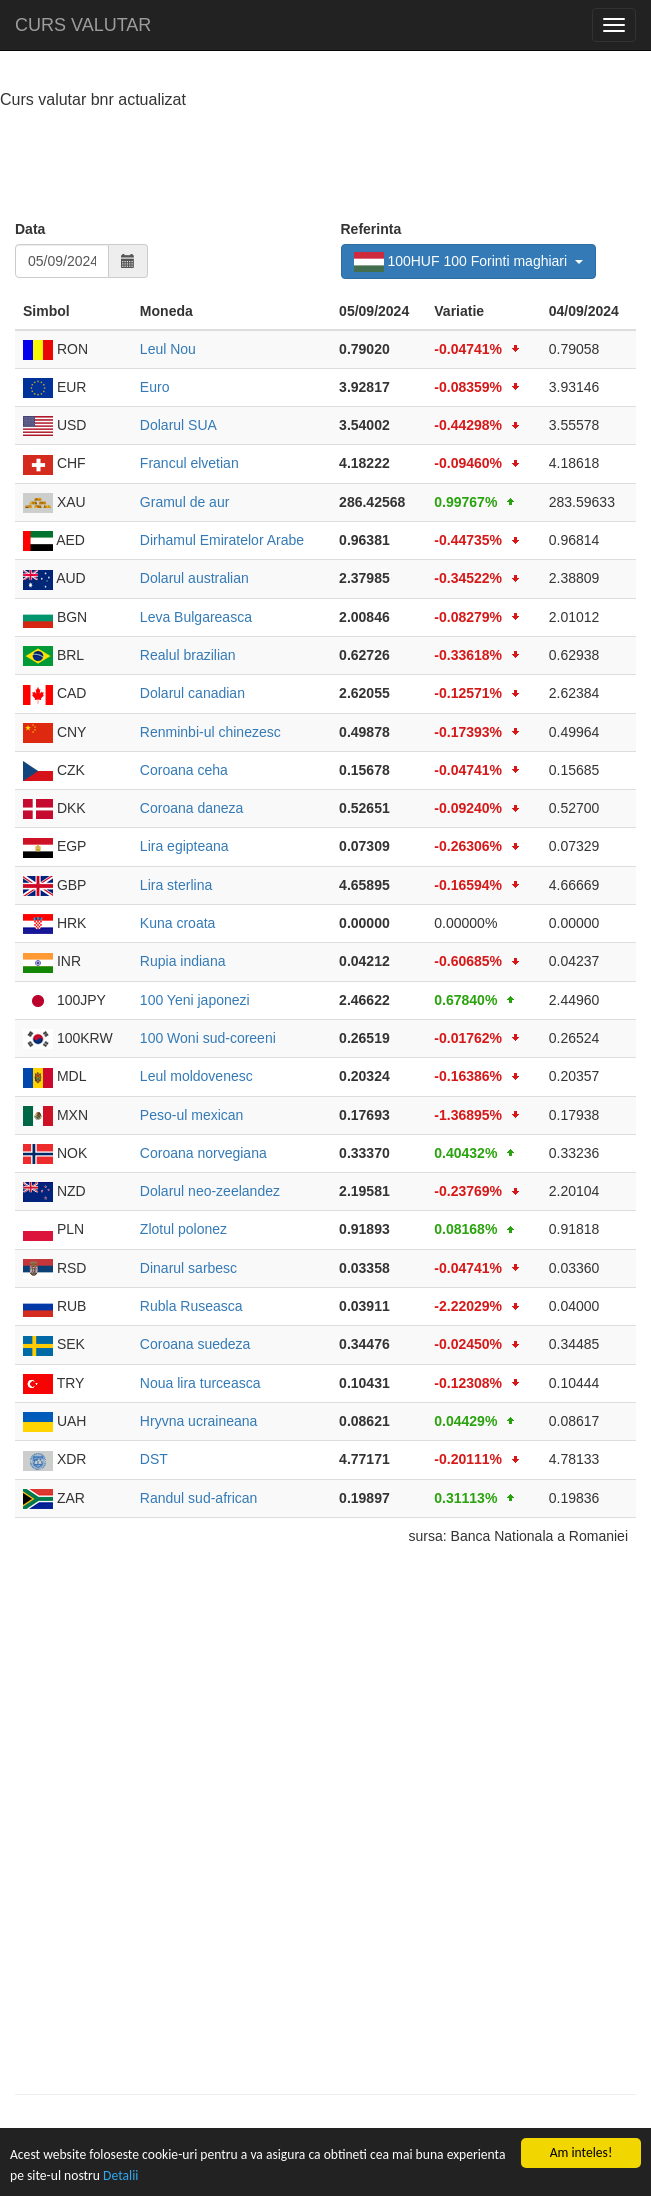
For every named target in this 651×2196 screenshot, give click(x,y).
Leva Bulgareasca (196, 617)
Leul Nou (168, 349)
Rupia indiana (183, 961)
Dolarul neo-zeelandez (210, 1191)
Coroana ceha (184, 770)
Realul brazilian (188, 655)
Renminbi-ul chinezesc (210, 732)
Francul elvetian (189, 463)
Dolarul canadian (192, 693)
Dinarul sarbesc (188, 1268)
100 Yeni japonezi (195, 1000)
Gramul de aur (184, 502)
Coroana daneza (192, 808)
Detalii (120, 2175)
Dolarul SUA (178, 425)
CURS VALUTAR (83, 25)
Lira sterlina (176, 885)
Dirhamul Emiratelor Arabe (222, 540)
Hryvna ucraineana (199, 1421)
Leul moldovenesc (196, 1076)
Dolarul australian (194, 578)
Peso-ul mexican (192, 1115)
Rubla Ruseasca (191, 1306)
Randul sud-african (199, 1498)
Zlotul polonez (183, 1229)
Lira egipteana (184, 846)
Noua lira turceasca (200, 1383)
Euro (155, 387)
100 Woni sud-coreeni (208, 1038)
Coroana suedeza (195, 1344)
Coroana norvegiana (203, 1153)
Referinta (371, 229)
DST (154, 1459)
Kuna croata (178, 923)
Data (30, 229)
